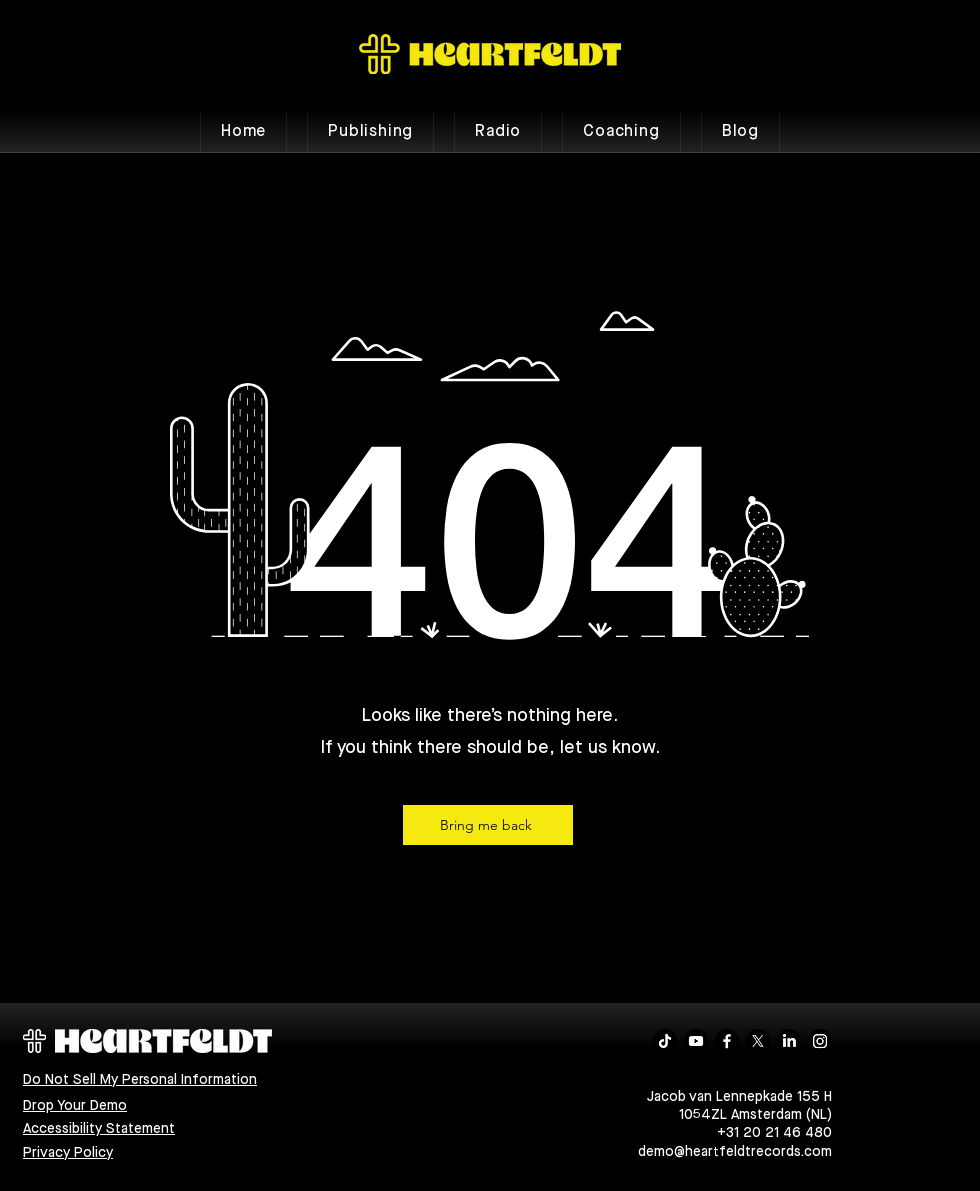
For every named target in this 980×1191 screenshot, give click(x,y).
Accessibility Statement (99, 1129)
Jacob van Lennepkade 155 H (739, 1097)
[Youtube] (696, 1041)
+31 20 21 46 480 (774, 1133)
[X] (758, 1041)
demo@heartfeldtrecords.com (735, 1152)
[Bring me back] (488, 825)
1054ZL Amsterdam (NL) (755, 1115)
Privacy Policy (68, 1153)
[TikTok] (665, 1041)
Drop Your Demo (75, 1106)
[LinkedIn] (789, 1041)
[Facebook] (727, 1041)
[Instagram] (820, 1041)
